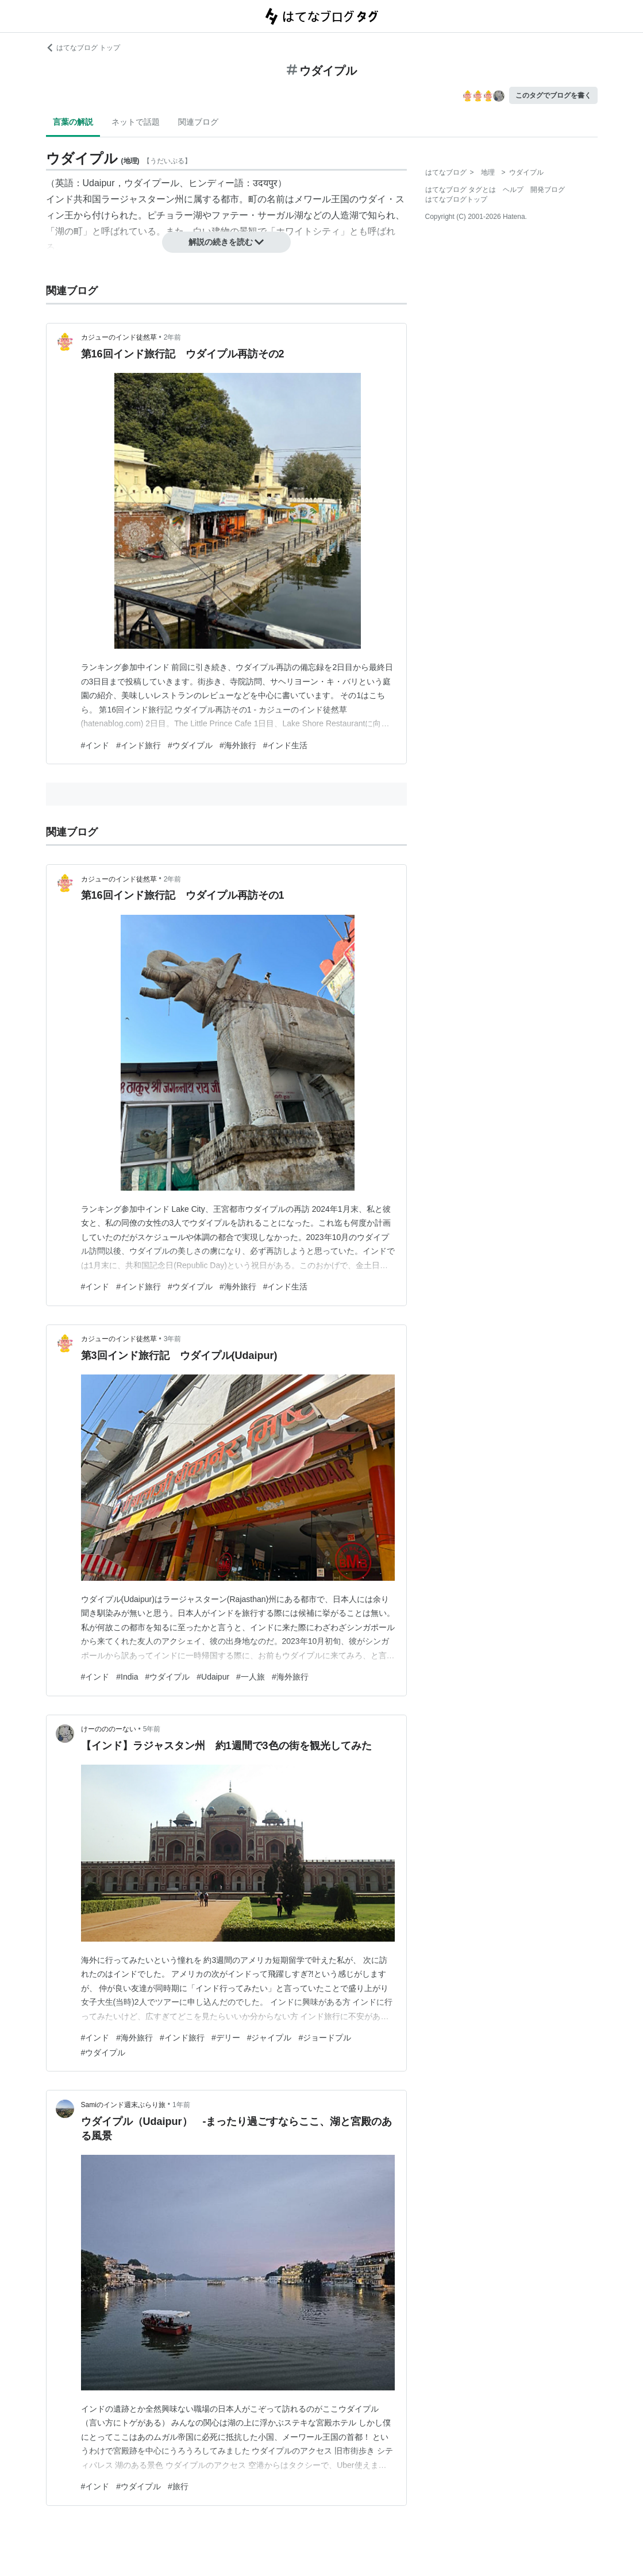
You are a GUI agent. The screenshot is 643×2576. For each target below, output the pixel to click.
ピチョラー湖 (174, 215)
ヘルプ (513, 190)
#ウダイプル (190, 745)
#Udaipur (213, 1676)
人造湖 (345, 215)
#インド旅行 (138, 745)
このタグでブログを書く (553, 95)
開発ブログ (547, 190)
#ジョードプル (324, 2037)
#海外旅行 (238, 745)
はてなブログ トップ (83, 48)
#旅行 (178, 2486)
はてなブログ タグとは (460, 190)
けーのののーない (108, 1729)
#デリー (225, 2037)
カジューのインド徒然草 (119, 337)
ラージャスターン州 (142, 199)
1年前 (181, 2105)
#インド (95, 745)
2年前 (173, 337)
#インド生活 (285, 745)
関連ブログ (198, 121)
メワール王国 (321, 199)
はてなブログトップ (456, 199)
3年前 (173, 1339)
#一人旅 (250, 1676)
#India (127, 1676)
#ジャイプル (269, 2037)
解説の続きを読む (226, 242)
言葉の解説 (73, 121)
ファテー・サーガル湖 (257, 215)
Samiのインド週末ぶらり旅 (123, 2105)
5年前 (152, 1729)
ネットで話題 (135, 121)
